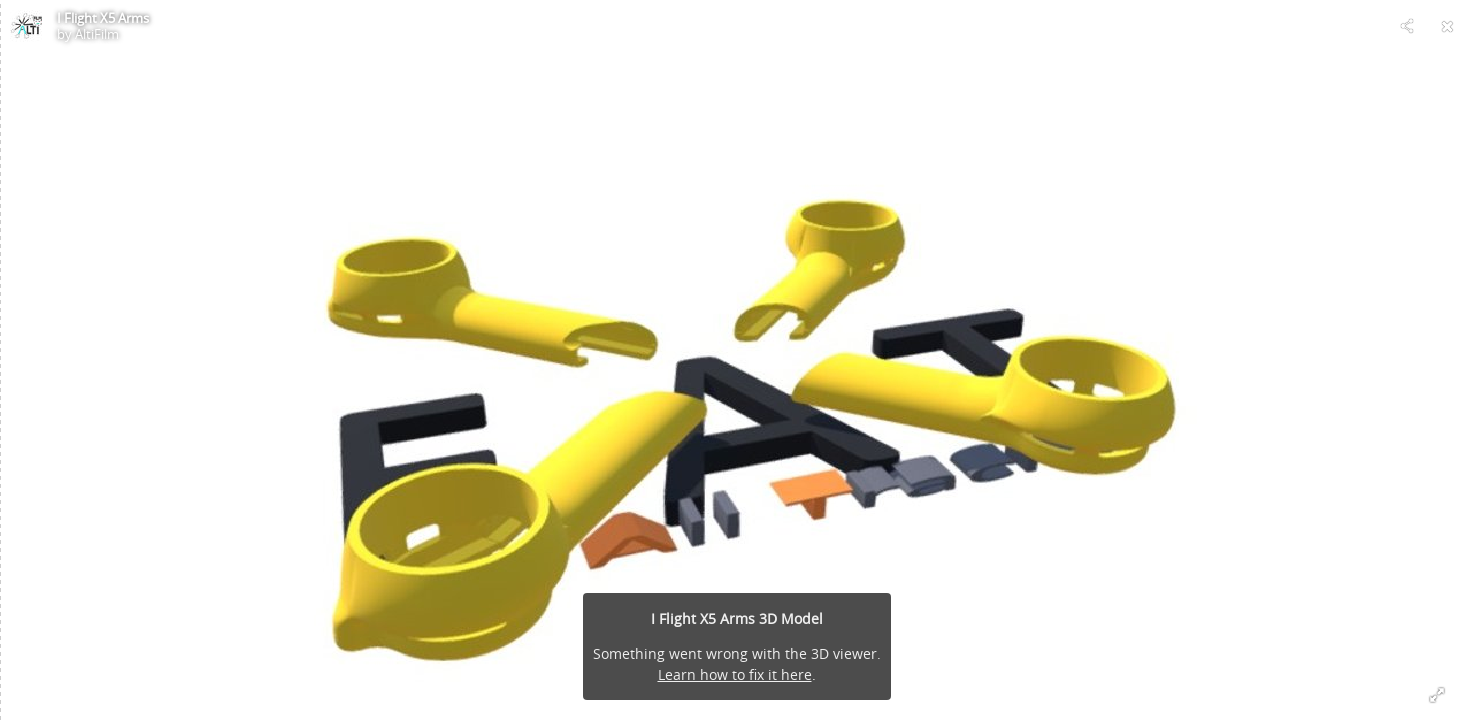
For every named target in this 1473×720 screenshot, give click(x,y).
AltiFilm (97, 34)
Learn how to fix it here (735, 674)
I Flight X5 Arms (103, 18)
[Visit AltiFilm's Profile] (26, 26)
